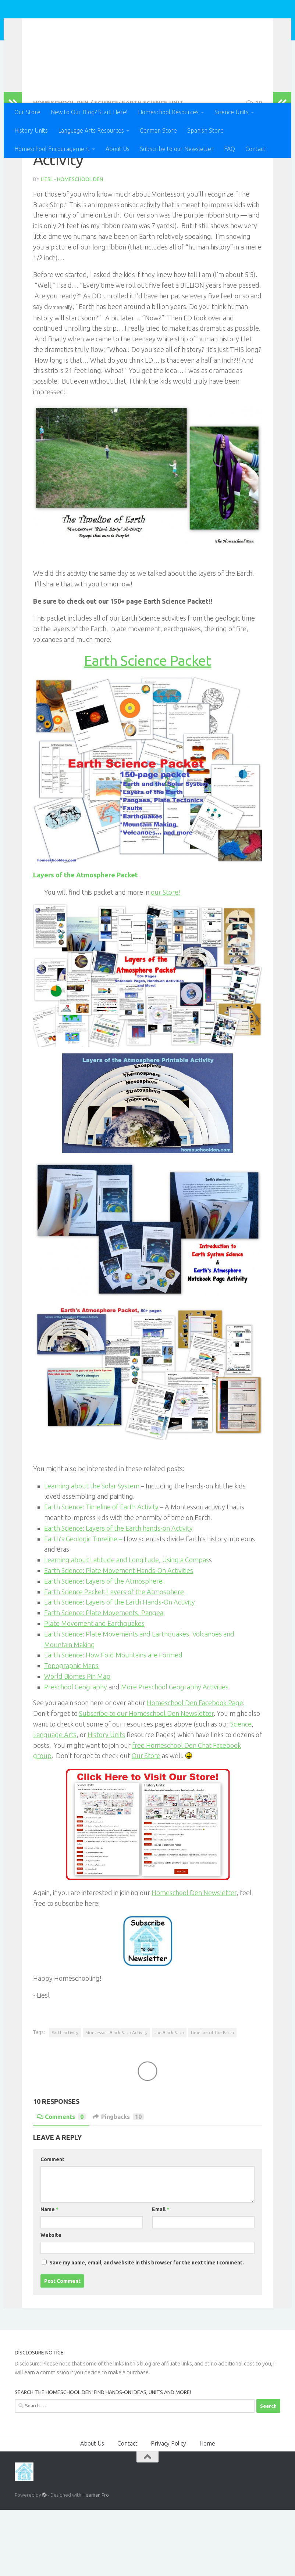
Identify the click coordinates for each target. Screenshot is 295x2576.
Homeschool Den (75, 25)
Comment (52, 2225)
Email (160, 2275)
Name (49, 2275)
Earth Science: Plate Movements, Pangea (103, 1678)
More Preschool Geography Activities (174, 1753)
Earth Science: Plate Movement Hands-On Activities (118, 1636)
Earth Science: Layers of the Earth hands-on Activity (118, 1594)
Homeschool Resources (168, 112)
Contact (255, 148)
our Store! (165, 958)
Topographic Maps (71, 1731)
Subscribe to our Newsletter (177, 148)
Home (207, 2509)
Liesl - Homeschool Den (72, 245)
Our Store (27, 112)
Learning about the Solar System (91, 1552)
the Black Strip (169, 2098)
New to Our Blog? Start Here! (89, 112)
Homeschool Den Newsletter (194, 1958)
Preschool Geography (75, 1753)
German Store (158, 130)
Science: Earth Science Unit (139, 169)
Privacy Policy (168, 2509)
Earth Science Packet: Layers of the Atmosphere (114, 1657)
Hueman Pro (95, 2561)
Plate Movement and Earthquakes (94, 1689)
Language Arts (55, 1800)
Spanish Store (205, 130)
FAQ (229, 148)
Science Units (231, 112)
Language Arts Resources (91, 130)
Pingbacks (118, 2183)
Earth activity (64, 2098)
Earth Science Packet (147, 726)
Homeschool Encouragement (52, 148)
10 (254, 169)
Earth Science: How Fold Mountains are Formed (113, 1721)
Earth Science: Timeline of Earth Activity (101, 1573)
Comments (61, 2183)
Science (241, 1790)
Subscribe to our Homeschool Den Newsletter (146, 1779)
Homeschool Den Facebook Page (195, 1768)
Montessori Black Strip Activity (116, 2098)
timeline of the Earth (212, 2098)
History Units (31, 130)
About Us (117, 148)
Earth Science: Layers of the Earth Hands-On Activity (119, 1668)
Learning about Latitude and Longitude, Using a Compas (126, 1626)
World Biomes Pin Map (77, 1742)
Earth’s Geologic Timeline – (83, 1605)
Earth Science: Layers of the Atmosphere (103, 1647)
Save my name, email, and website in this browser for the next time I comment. (146, 2329)
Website (50, 2301)
